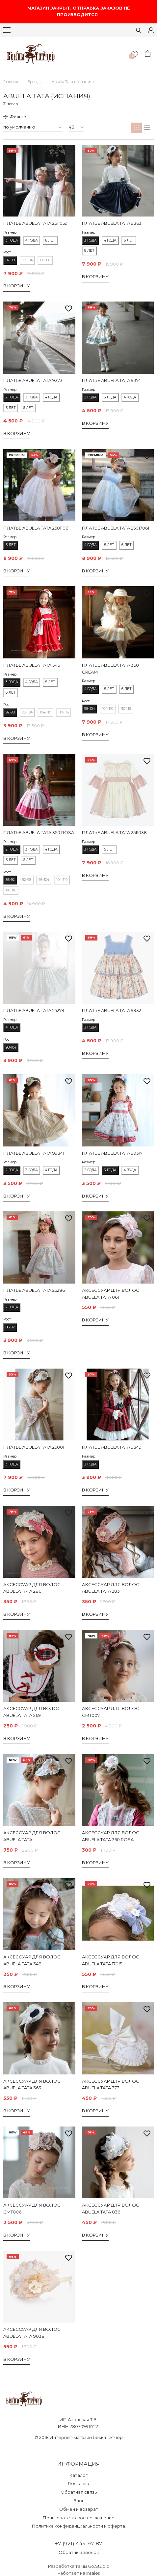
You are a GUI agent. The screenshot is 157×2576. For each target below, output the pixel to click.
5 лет (11, 408)
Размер (9, 232)
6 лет (50, 240)
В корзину (16, 285)
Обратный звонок (79, 2552)
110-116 (45, 260)
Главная (10, 81)
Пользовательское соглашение (79, 2517)
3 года (12, 240)
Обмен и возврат (78, 2509)
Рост (7, 252)
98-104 (27, 260)
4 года (31, 240)
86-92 (10, 880)
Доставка (78, 2483)
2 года (12, 397)
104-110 (45, 712)
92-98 (10, 260)
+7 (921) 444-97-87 (78, 2543)
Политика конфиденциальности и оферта (78, 2526)
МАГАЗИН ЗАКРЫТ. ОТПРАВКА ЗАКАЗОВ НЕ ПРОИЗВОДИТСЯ (78, 11)
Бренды (34, 81)
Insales (93, 2573)
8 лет (89, 250)
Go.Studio (98, 2566)
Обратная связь (79, 2492)
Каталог (78, 2475)
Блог (78, 2500)
